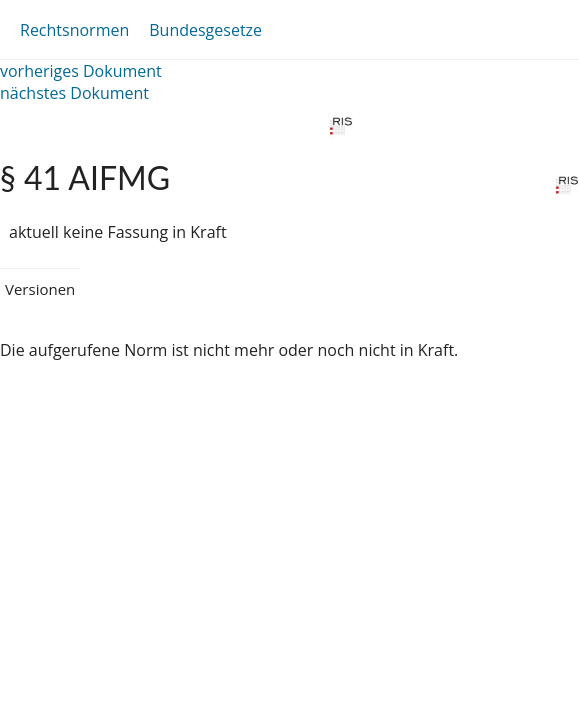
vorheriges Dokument (81, 71)
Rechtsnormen (74, 30)
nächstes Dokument (74, 93)
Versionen (40, 289)
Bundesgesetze (205, 30)
